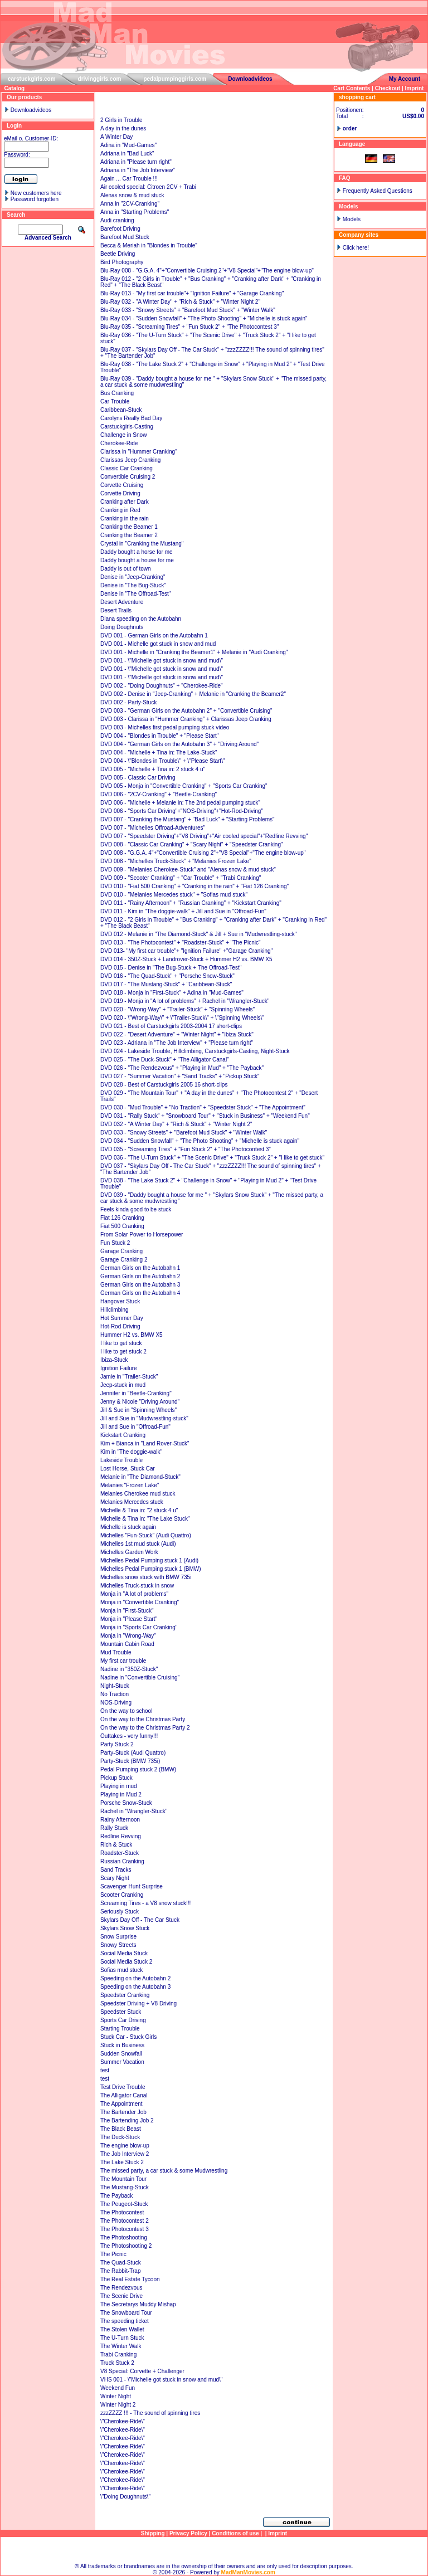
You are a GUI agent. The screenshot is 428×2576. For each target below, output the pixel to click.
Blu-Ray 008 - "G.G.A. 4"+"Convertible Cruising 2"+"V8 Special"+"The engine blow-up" (207, 270)
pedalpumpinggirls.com (174, 79)
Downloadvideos (250, 79)
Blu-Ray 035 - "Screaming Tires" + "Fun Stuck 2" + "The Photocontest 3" (189, 327)
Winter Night (115, 2396)
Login (14, 126)
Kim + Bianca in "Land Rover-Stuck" (144, 1443)
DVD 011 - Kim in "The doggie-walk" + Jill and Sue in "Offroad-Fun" (183, 911)
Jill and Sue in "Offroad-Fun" (135, 1427)
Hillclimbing (114, 1310)
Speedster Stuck (120, 2012)
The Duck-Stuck (120, 2137)
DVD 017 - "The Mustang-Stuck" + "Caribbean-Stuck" (166, 984)
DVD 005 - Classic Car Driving (137, 778)
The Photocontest (122, 2212)
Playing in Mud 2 (121, 1794)
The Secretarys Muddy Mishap (138, 2304)
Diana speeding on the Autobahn (140, 619)
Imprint (414, 88)
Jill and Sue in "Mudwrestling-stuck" (144, 1418)
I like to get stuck (121, 1343)
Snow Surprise (118, 1937)
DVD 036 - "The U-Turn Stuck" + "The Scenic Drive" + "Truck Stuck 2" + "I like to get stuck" (212, 1158)
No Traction (114, 1694)
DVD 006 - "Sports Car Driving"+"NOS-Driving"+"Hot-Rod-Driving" (181, 811)
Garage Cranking (121, 1251)
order (350, 128)
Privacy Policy (188, 2533)
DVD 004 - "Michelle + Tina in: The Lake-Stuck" (158, 752)
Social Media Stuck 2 (126, 1962)
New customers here (36, 193)
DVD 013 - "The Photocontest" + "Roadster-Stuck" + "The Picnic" (180, 942)
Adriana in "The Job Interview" (137, 170)
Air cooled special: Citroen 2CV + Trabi (148, 187)
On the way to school (126, 1711)
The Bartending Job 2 (127, 2120)
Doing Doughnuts (121, 627)
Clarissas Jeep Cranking (130, 460)
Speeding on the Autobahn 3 (135, 1987)
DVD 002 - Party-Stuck (128, 702)
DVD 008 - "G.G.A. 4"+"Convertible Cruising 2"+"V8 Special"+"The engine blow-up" (202, 853)
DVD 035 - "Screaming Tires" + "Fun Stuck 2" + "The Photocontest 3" (185, 1149)
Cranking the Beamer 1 (129, 527)
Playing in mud (118, 1786)
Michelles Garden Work (129, 1552)
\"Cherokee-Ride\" (122, 2421)
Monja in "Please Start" (128, 1619)
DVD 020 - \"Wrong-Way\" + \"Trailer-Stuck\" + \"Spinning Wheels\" (182, 1018)
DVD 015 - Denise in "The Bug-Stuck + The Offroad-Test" (170, 968)
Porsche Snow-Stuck (126, 1803)
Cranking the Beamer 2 (129, 535)
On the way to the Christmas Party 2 (145, 1728)
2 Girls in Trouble (121, 120)
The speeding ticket (124, 2321)
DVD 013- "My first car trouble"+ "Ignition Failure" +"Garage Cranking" (186, 951)
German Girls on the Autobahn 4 (140, 1293)
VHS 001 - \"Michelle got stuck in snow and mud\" (161, 2380)
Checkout (388, 88)
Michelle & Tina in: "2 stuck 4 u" (139, 1510)
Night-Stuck (114, 1686)
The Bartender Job (123, 2112)
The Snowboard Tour (126, 2313)
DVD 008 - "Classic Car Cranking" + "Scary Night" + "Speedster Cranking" (191, 844)
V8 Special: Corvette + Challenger (142, 2371)
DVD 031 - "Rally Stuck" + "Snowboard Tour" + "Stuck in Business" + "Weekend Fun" (205, 1116)
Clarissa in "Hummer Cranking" (138, 452)
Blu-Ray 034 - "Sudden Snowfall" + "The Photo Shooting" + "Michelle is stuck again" (204, 318)
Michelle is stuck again (128, 1527)
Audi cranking (117, 220)
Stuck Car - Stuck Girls (128, 2037)
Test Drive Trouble (122, 2087)
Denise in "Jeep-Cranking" (133, 577)
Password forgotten (35, 199)
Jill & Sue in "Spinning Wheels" (138, 1410)
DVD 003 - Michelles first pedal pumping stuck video (164, 727)
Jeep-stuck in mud (122, 1385)
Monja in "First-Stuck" (126, 1611)
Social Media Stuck (124, 1953)
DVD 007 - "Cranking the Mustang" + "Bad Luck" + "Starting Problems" (187, 819)
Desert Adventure (121, 602)
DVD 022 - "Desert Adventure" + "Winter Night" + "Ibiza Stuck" (177, 1034)
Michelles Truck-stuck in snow (137, 1585)
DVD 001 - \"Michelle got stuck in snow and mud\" (161, 661)
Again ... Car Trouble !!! (129, 179)
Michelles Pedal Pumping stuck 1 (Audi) (149, 1560)
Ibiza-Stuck (114, 1360)
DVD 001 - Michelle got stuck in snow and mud (158, 644)
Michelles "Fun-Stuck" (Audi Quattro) (145, 1535)
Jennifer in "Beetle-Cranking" (136, 1393)
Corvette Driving (120, 493)
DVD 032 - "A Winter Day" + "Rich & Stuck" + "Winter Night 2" (176, 1124)
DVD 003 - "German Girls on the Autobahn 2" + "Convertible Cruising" (186, 711)
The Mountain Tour (123, 2179)
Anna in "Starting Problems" (134, 212)
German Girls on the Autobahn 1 (140, 1268)
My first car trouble (123, 1661)
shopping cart (357, 97)
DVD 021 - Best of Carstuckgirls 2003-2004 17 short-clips (171, 1026)
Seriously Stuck (119, 1911)
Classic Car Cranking (126, 468)
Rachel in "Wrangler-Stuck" (133, 1811)
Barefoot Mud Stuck (124, 237)
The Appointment (121, 2104)
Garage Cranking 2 (124, 1260)
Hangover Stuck (120, 1301)
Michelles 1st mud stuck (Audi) (138, 1544)
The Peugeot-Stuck (124, 2204)
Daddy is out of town (125, 569)
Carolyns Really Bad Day (131, 418)
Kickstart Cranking (122, 1435)
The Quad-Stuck (120, 2263)
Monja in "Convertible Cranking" (139, 1602)
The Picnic (113, 2254)
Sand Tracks (116, 1870)
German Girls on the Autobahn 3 (140, 1285)
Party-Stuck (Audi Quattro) (133, 1753)
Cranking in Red (120, 510)
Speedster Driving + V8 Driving (138, 2003)
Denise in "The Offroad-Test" (135, 594)
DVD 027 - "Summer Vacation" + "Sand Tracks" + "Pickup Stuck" (180, 1076)
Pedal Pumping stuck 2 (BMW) (138, 1769)
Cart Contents (351, 88)
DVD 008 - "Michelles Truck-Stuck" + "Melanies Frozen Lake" (175, 861)
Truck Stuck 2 (117, 2363)
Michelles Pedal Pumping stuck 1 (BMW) (150, 1569)
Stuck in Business (122, 2045)
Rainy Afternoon (120, 1820)
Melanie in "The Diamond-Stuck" (140, 1477)
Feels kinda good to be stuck (135, 1209)
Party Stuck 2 (116, 1744)
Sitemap (214, 2550)
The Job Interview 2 (124, 2154)
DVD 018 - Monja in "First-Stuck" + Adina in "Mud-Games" (172, 993)
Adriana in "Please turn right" (136, 162)
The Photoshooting (123, 2237)
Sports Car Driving (123, 2020)
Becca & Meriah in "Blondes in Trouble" (148, 245)
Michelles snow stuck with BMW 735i (145, 1577)
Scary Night (114, 1878)
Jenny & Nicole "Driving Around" (139, 1402)
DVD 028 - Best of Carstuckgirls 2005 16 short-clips (163, 1085)
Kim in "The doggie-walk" (131, 1452)
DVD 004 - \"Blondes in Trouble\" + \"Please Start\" (162, 761)
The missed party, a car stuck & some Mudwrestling (163, 2171)
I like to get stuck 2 (123, 1351)
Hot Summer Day (121, 1318)
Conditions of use (235, 2533)
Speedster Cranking (124, 1995)
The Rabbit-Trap (120, 2271)
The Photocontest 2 (124, 2221)
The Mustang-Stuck (124, 2187)
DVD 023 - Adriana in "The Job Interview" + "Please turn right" (176, 1043)
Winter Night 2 (117, 2405)
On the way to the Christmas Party (142, 1719)
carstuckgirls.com (32, 79)
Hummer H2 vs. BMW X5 (131, 1335)
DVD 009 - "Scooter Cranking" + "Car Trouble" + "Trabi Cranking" (180, 878)
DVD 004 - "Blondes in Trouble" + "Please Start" (159, 736)
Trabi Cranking (118, 2354)
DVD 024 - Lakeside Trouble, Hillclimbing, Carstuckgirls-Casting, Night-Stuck (195, 1051)
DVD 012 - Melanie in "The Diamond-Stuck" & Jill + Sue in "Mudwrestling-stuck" (198, 934)
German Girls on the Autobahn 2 (140, 1276)
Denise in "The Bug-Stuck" (133, 585)
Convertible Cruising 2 (127, 477)
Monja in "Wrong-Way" (128, 1636)
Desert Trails (116, 610)
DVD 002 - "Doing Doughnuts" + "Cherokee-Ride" (161, 686)
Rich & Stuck (116, 1845)
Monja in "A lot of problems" (134, 1594)
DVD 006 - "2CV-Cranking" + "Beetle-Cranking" (158, 794)
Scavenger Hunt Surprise (131, 1886)
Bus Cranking (117, 393)
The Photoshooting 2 (126, 2246)
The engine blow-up (124, 2145)
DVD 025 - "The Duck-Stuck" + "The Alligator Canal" (164, 1059)
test (104, 2070)
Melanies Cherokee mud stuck (138, 1494)
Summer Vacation (122, 2062)
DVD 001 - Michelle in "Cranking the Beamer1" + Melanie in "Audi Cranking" (194, 652)
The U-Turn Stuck (122, 2338)
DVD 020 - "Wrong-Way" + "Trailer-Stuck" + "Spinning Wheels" (177, 1009)
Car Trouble (114, 401)
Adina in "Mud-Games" (128, 145)
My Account (404, 79)
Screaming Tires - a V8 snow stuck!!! (145, 1903)
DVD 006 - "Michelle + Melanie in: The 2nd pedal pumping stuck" (180, 803)
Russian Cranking (122, 1861)
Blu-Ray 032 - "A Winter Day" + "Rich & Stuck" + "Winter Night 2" (180, 302)
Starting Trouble (120, 2028)
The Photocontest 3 (124, 2229)
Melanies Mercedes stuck (131, 1502)
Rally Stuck (114, 1828)
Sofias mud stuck (121, 1970)
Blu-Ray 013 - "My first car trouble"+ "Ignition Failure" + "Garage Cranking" (192, 293)
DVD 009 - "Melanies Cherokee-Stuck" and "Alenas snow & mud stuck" (188, 869)
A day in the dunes (123, 128)
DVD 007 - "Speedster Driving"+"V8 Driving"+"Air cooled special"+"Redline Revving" (204, 836)
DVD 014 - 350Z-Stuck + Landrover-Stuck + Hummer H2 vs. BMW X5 (186, 959)
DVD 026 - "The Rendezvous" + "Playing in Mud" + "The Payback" (182, 1068)
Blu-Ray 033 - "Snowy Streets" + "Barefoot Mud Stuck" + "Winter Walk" (187, 310)
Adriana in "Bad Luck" (127, 153)
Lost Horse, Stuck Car (127, 1468)
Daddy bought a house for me (137, 560)
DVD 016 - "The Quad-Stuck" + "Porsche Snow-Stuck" (167, 976)
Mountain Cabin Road (127, 1644)
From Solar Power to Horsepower (141, 1234)
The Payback (116, 2196)
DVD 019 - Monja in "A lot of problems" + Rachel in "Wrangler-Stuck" (184, 1001)
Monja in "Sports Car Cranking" (138, 1627)
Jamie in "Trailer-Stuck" (129, 1377)
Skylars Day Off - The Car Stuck (139, 1920)
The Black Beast (120, 2129)
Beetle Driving (117, 254)
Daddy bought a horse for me (136, 552)
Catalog (14, 88)
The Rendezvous (121, 2288)
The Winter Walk (121, 2346)
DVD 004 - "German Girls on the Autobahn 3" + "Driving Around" (179, 744)
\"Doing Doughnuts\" (125, 2497)
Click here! (356, 248)
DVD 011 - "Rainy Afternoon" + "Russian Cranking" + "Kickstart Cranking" (190, 903)
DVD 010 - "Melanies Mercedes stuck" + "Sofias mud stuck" (173, 895)
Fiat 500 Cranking (122, 1226)
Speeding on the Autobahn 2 (135, 1978)
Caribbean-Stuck (121, 410)
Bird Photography (121, 262)
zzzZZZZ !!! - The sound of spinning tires (150, 2413)
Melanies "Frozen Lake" (129, 1485)
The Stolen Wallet (122, 2329)
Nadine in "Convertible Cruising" (139, 1677)
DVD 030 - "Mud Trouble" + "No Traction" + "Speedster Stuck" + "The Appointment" (202, 1107)
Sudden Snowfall (121, 2054)
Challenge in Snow (123, 435)
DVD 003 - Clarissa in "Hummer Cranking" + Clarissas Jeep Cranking (185, 719)
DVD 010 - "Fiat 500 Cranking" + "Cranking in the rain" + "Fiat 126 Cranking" (194, 886)
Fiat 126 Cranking (122, 1218)
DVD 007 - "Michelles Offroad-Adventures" (152, 828)
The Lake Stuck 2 (122, 2162)
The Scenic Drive (121, 2296)
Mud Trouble (116, 1652)
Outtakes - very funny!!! (129, 1736)
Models (352, 219)
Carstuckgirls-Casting (126, 426)
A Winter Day (116, 137)
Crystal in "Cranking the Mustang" (141, 543)
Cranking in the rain (124, 518)
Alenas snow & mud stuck (132, 195)
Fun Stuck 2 (115, 1243)
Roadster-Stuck (119, 1853)
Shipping (153, 2533)
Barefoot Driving (120, 229)
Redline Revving (120, 1836)
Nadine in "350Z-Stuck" (129, 1669)
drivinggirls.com (99, 79)
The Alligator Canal (124, 2095)
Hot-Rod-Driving (120, 1326)
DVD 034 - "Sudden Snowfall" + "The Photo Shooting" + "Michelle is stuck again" (199, 1141)
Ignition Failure (118, 1368)
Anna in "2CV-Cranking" (129, 204)
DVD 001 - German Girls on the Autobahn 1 (154, 635)
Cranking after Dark (124, 502)
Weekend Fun (117, 2388)
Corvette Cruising (121, 485)
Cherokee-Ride (119, 443)
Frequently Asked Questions (377, 191)
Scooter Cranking (121, 1895)
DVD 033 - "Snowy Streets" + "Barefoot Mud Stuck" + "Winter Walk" (183, 1132)
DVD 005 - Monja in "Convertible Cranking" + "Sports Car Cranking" (184, 786)
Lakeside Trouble (121, 1460)
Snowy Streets (118, 1945)
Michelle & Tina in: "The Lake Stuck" (145, 1519)
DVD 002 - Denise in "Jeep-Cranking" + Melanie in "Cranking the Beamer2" (193, 694)
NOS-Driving (116, 1703)
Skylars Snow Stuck (124, 1928)
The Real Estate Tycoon (130, 2279)
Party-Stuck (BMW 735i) (130, 1761)
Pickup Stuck (116, 1778)
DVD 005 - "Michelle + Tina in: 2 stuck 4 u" (152, 769)
